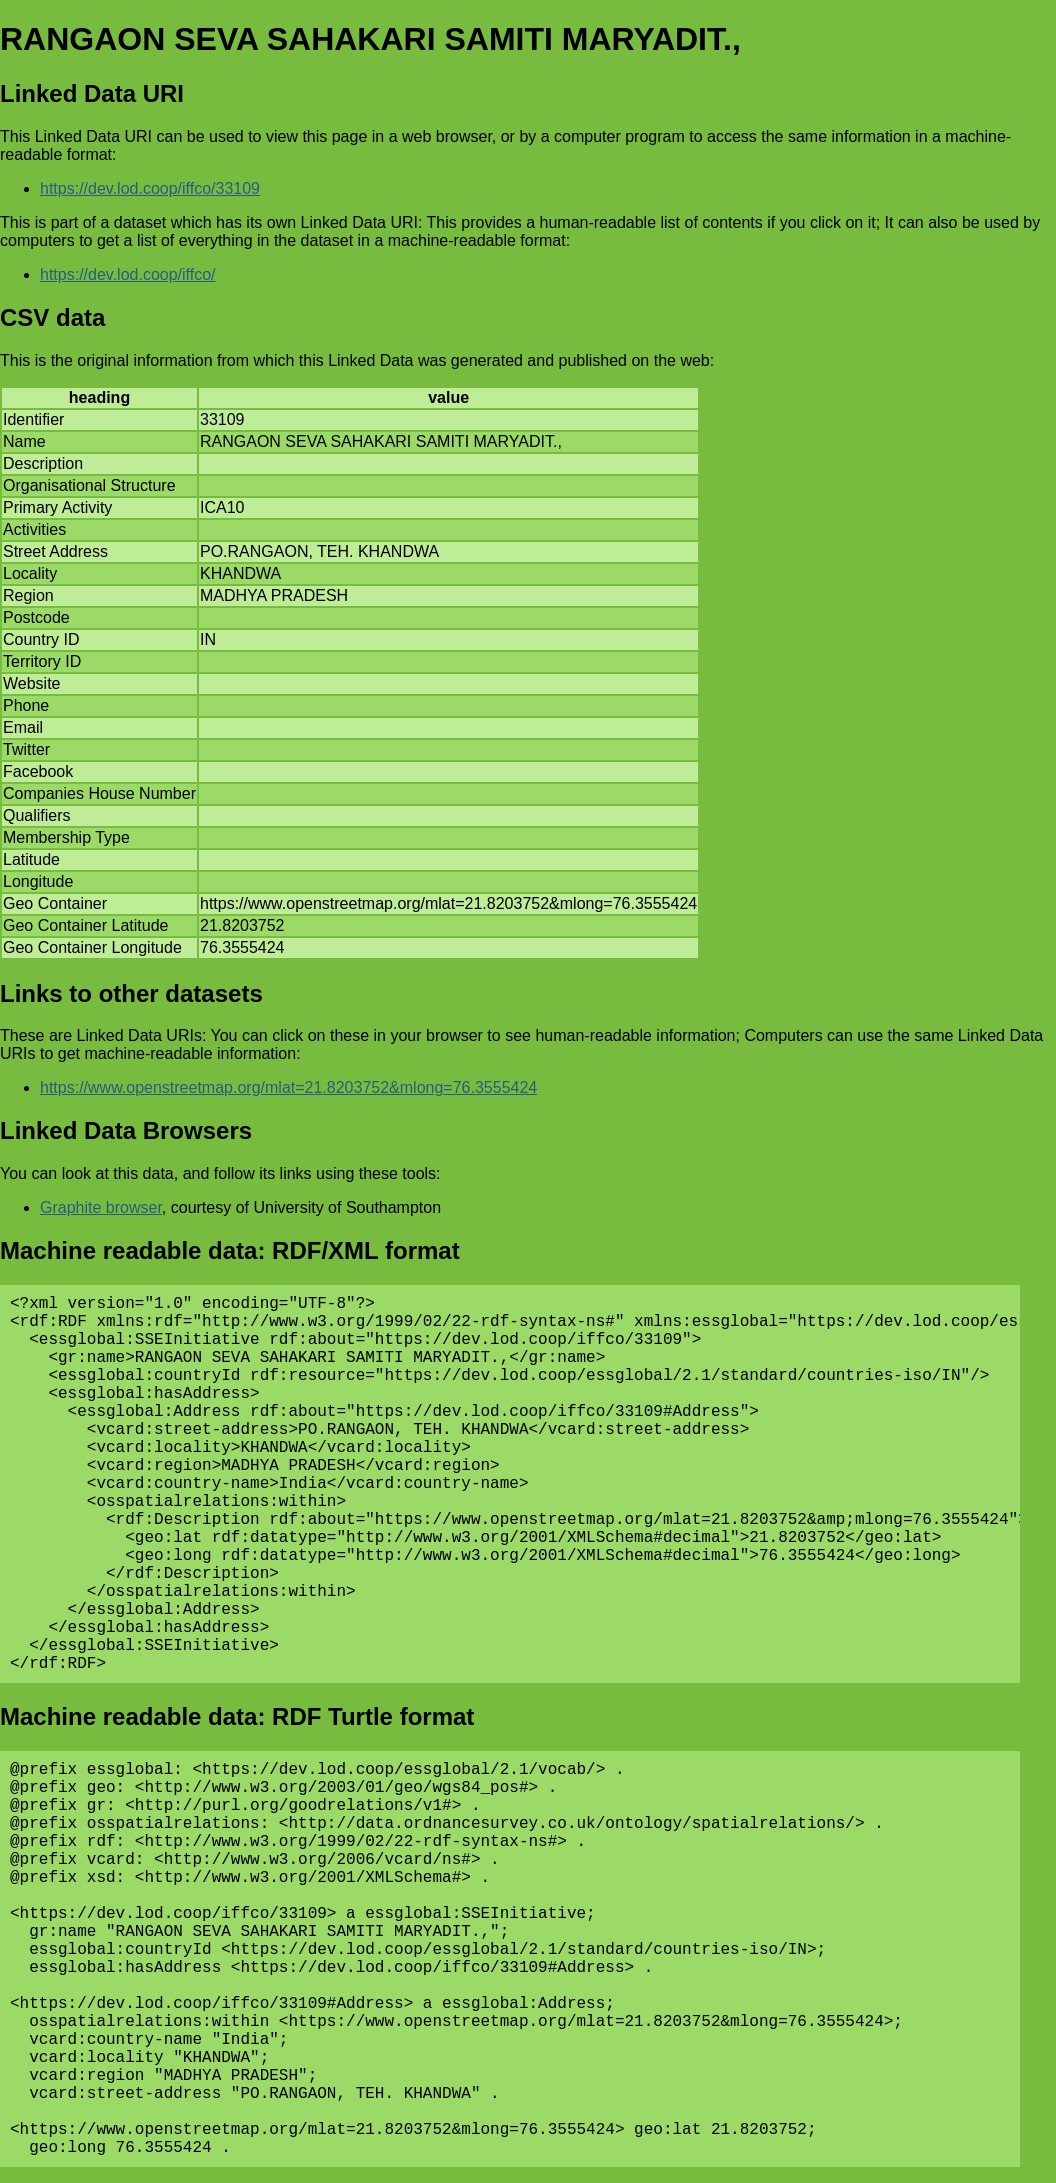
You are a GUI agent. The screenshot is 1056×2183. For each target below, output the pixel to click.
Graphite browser (101, 1207)
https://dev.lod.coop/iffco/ (128, 274)
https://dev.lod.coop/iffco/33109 (150, 188)
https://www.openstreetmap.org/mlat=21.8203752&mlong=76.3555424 (288, 1087)
